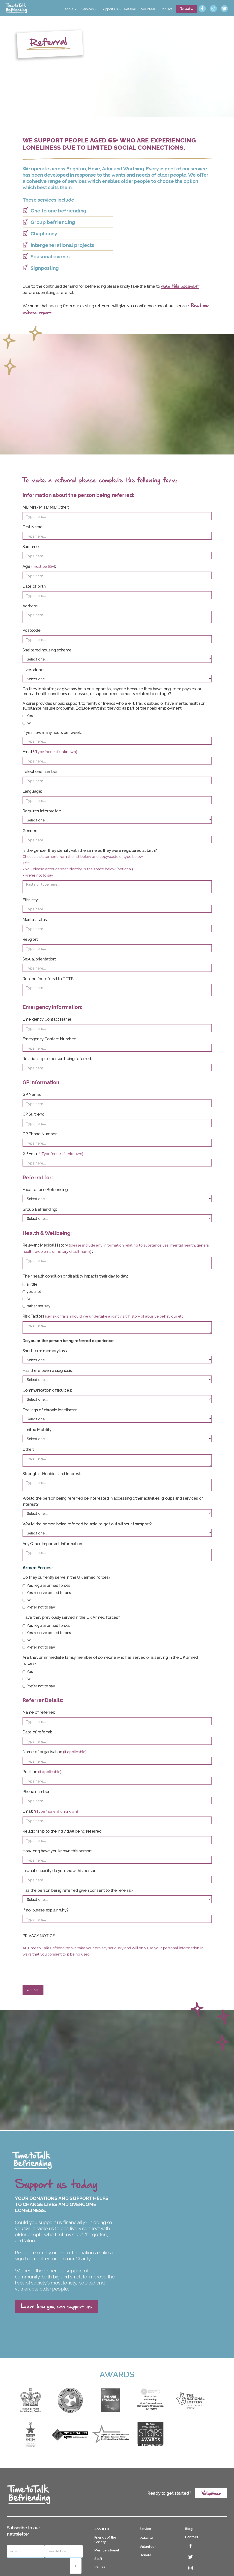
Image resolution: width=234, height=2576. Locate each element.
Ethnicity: (31, 899)
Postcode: (32, 630)
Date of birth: (34, 586)
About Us (101, 2537)
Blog (188, 2537)
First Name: (33, 526)
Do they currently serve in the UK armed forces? (66, 1577)
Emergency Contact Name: (47, 1019)
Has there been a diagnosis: (48, 1370)
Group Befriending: (40, 1209)
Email (50, 751)
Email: (50, 1811)
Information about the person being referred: (78, 495)
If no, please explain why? (46, 1910)
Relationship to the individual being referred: (62, 1831)
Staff (98, 2567)
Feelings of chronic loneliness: (50, 1410)
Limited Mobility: (37, 1429)
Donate (186, 8)
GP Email (53, 1153)
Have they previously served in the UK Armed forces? (71, 1617)
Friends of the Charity (105, 2548)
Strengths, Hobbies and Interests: (53, 1473)
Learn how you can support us (56, 2306)
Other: (28, 1449)
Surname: (31, 546)
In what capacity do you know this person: (60, 1870)
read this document (180, 285)
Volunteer (211, 2501)
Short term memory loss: (45, 1350)
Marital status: (35, 919)
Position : (42, 1771)
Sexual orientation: (39, 959)
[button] (70, 8)
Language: (32, 791)
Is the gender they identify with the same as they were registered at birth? (90, 863)
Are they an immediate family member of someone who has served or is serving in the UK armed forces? (110, 1660)
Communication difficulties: (47, 1390)
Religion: (30, 939)
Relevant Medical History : (116, 1248)
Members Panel (106, 2558)
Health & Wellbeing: (47, 1233)
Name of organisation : (55, 1751)
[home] (16, 8)
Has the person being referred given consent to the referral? (78, 1890)
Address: (30, 606)
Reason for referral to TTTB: (48, 978)
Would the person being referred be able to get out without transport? (87, 1524)
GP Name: (32, 1094)
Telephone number (40, 771)
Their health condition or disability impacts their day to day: (75, 1276)
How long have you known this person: (57, 1851)
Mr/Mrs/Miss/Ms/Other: (46, 507)
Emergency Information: (52, 1007)
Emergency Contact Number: (49, 1039)
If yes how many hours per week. (52, 732)
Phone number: (36, 1791)
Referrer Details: (43, 1700)
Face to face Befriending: (46, 1189)
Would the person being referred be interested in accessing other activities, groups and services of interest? (113, 1501)
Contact (191, 2545)
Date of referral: (37, 1732)
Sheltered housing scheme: (47, 650)
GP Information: (42, 1082)
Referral (146, 2546)
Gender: (30, 830)
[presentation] (53, 1973)
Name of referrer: (39, 1712)
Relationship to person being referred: (57, 1058)
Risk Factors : (104, 1316)
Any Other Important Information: (53, 1543)
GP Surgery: (33, 1114)
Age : (39, 566)
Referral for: (38, 1178)
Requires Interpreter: (42, 811)
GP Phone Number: (40, 1133)
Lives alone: (33, 669)
